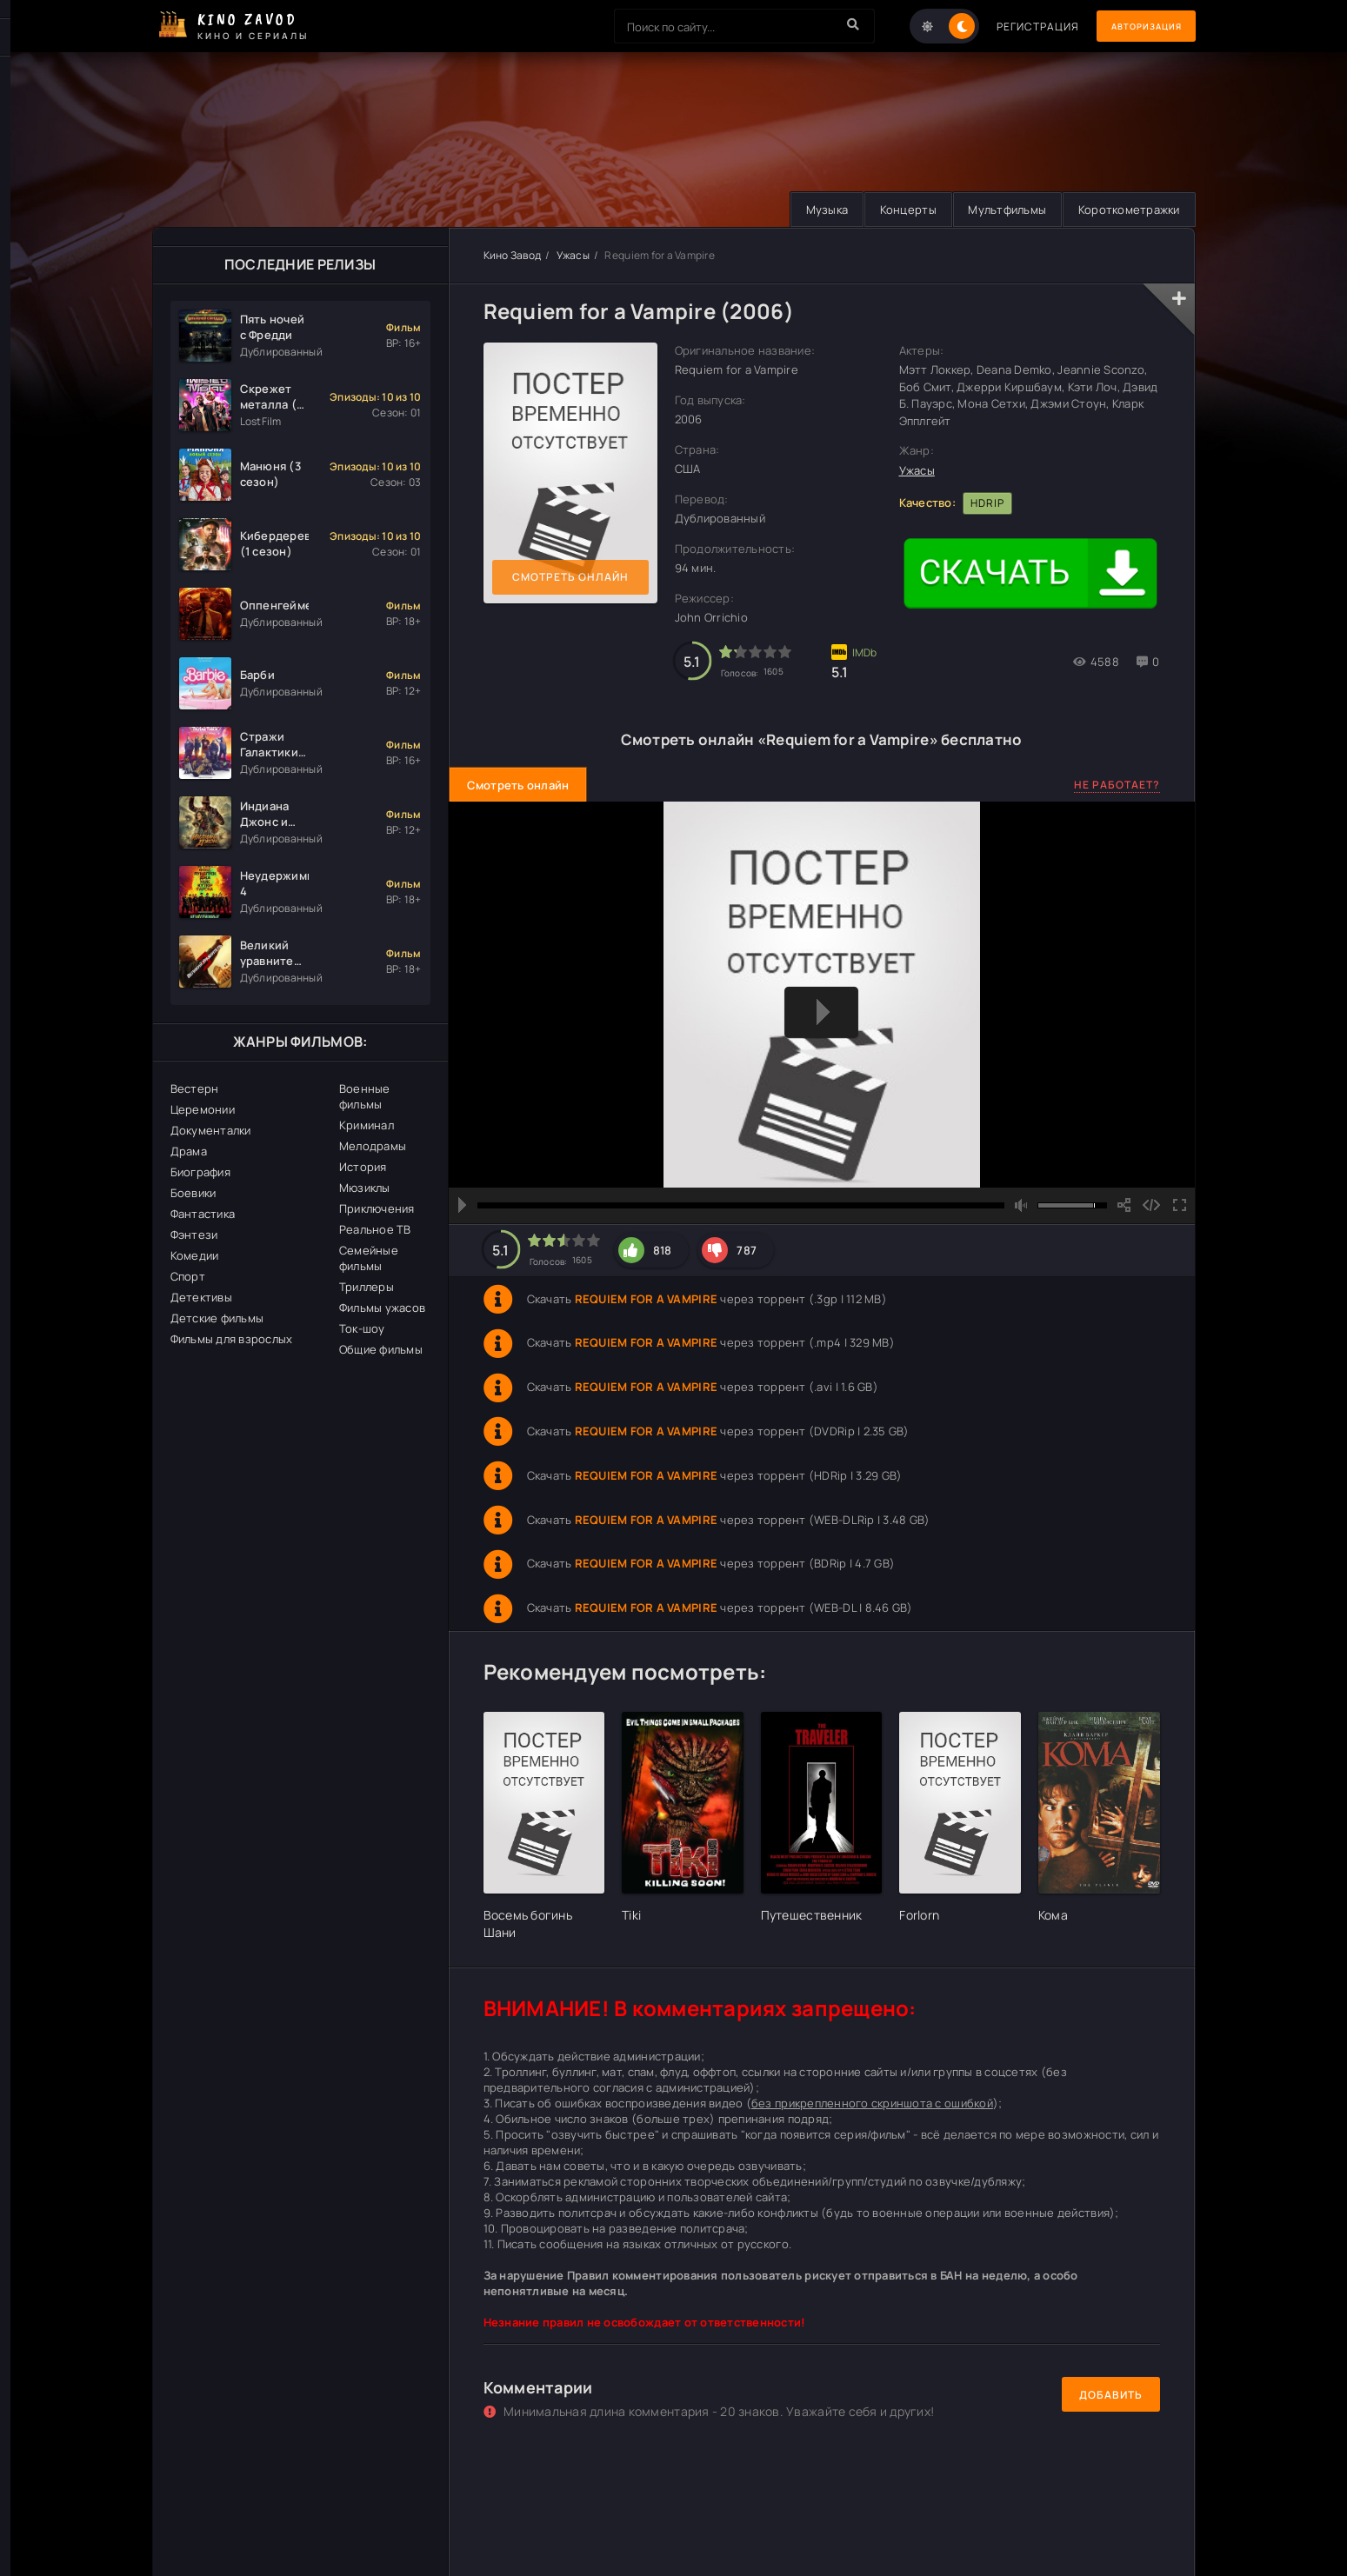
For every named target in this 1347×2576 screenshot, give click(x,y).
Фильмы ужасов (382, 1307)
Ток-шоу (362, 1328)
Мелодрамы (372, 1146)
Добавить (1111, 2394)
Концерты (896, 209)
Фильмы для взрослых (231, 1339)
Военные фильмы (364, 1096)
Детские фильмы (217, 1318)
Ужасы (573, 255)
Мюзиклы (364, 1187)
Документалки (210, 1130)
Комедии (194, 1255)
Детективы (201, 1297)
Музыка (810, 209)
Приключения (377, 1208)
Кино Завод (512, 255)
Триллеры (366, 1287)
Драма (188, 1151)
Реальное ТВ (375, 1229)
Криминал (366, 1125)
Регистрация (1015, 26)
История (363, 1167)
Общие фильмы (381, 1349)
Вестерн (194, 1088)
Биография (200, 1172)
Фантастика (203, 1213)
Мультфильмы (1000, 209)
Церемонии (202, 1109)
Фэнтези (194, 1234)
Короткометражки (1126, 209)
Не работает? (1117, 784)
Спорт (187, 1276)
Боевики (193, 1193)
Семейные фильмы (368, 1258)
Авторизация (1134, 26)
